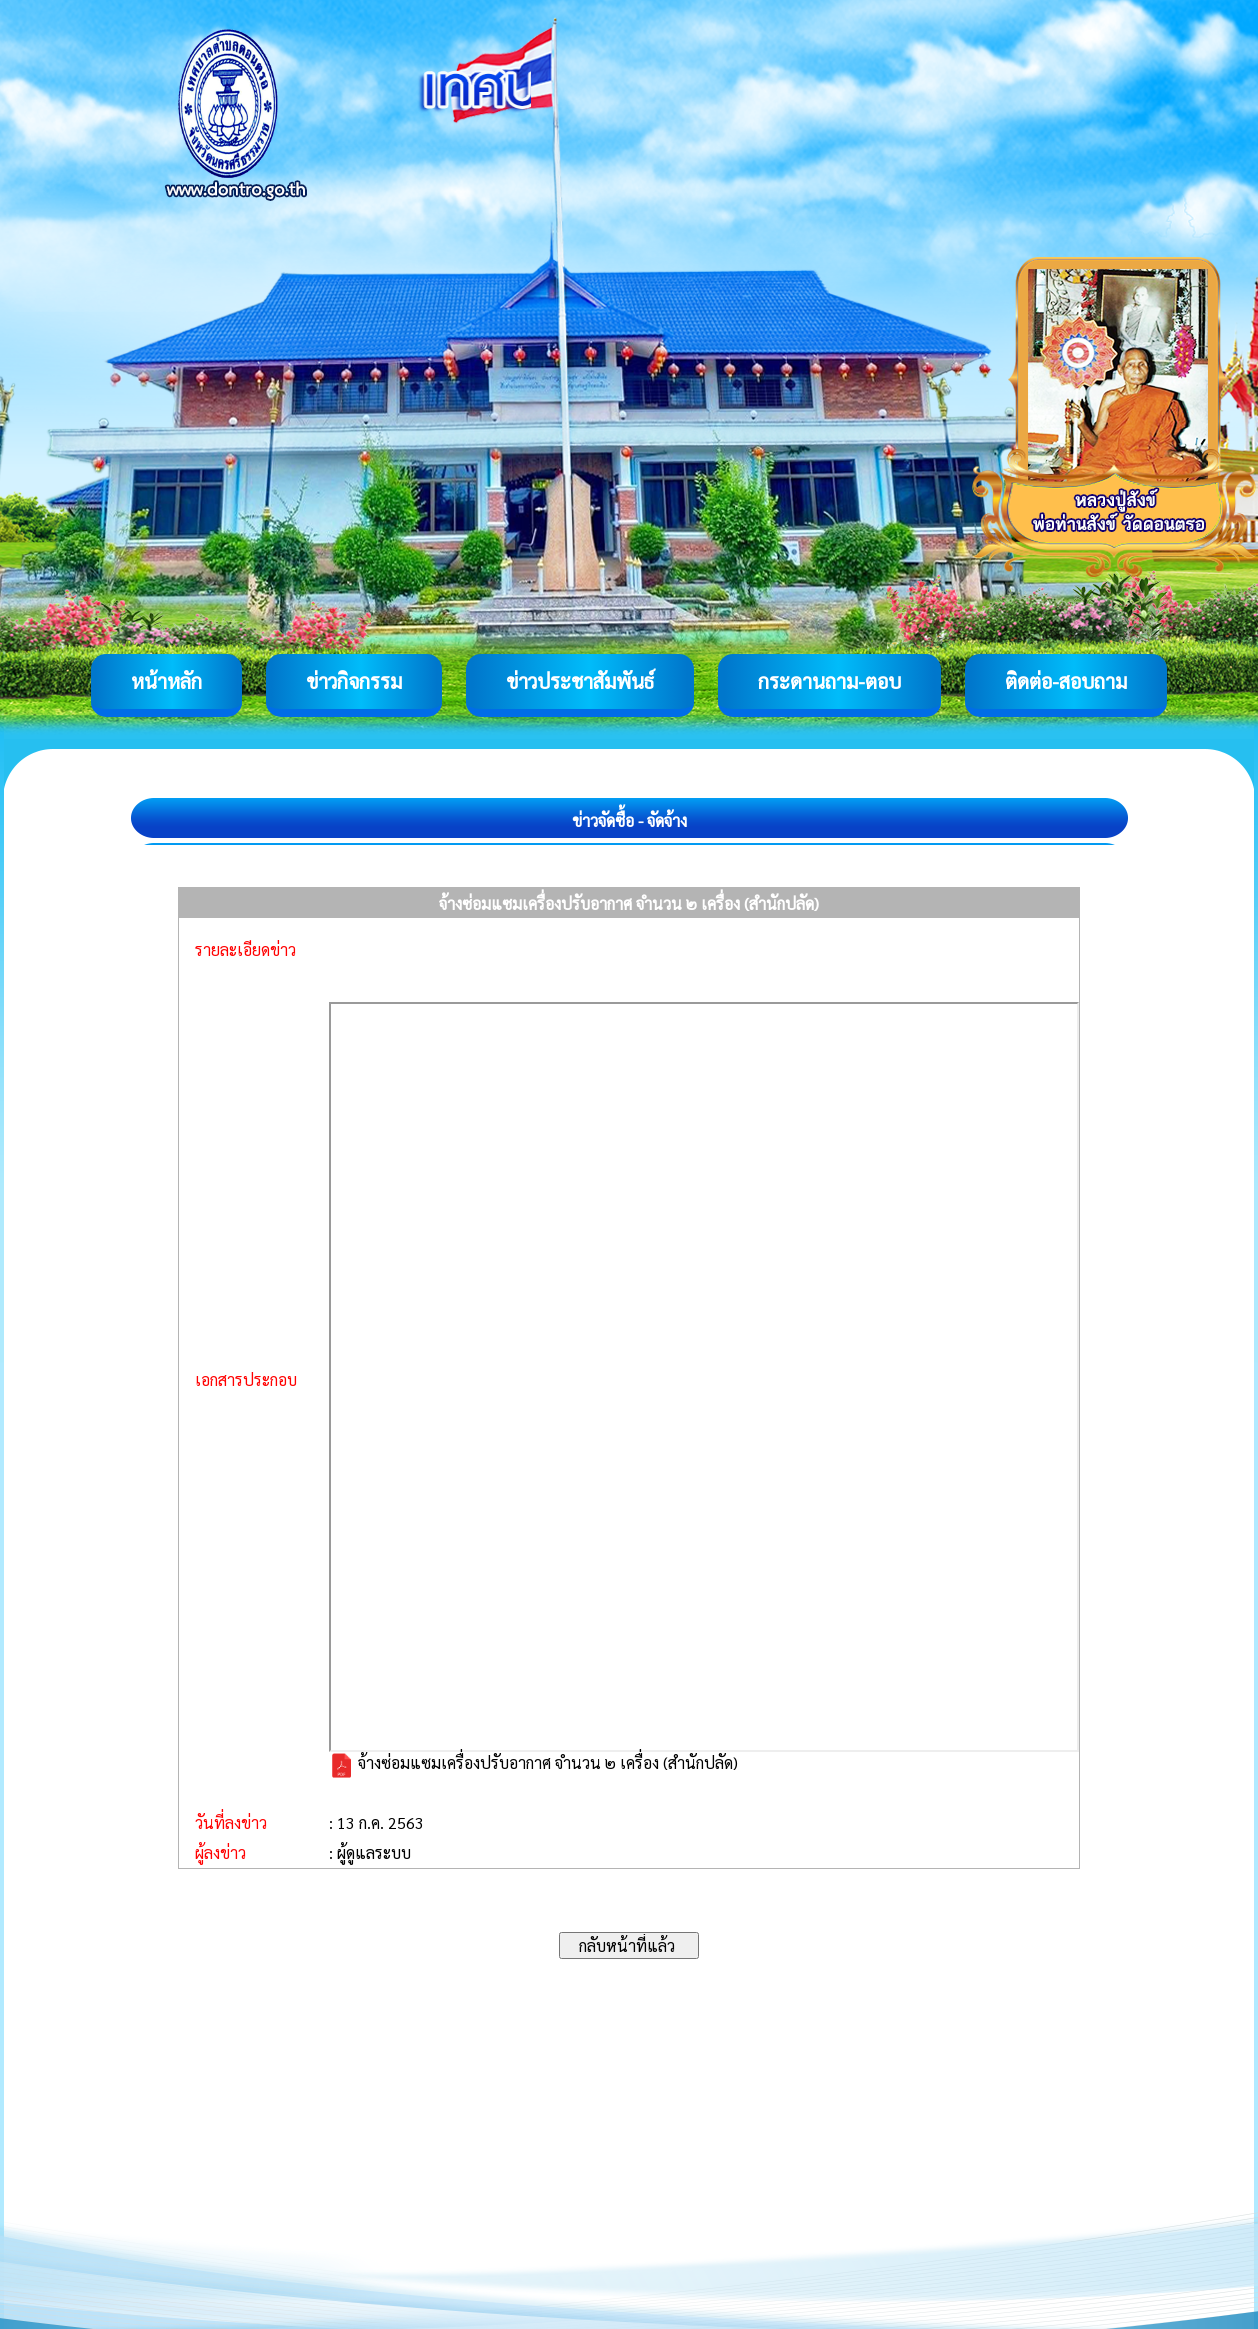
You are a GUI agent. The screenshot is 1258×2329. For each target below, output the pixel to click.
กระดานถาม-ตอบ (829, 681)
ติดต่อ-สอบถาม (1066, 681)
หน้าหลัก (166, 681)
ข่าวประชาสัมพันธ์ (580, 681)
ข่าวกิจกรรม (354, 681)
